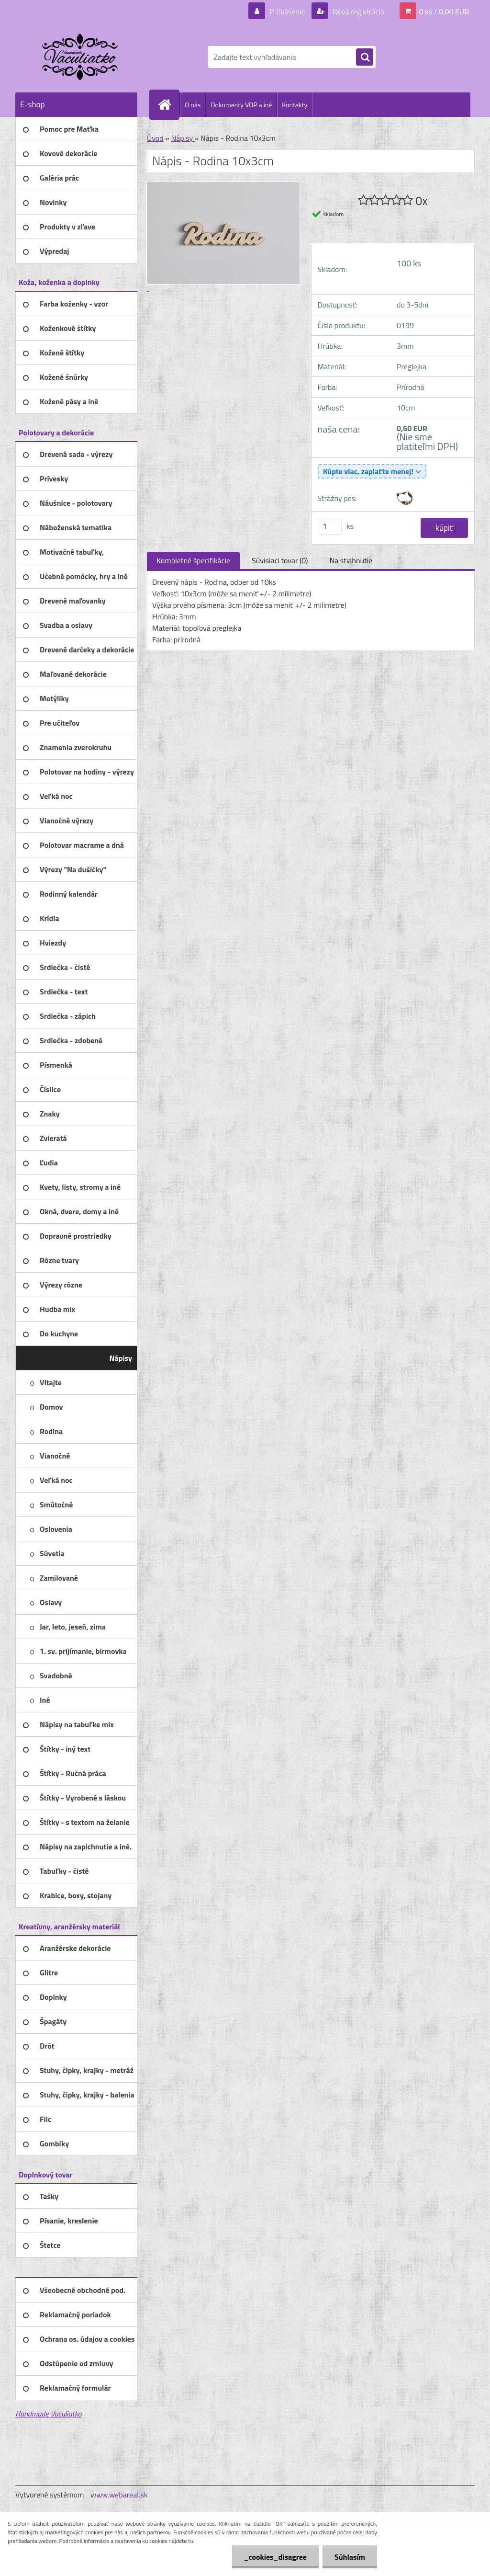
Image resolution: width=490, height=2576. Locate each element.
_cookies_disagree (275, 2557)
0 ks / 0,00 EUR (444, 11)
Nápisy (182, 138)
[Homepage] (168, 104)
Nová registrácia (357, 11)
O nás (192, 105)
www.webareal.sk (119, 2494)
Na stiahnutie (350, 560)
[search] (364, 57)
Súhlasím (349, 2557)
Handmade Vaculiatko (48, 2413)
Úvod (155, 138)
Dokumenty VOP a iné (241, 105)
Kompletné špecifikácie (193, 560)
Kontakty (294, 105)
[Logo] (81, 57)
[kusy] (330, 526)
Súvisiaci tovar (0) (280, 560)
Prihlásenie (287, 11)
